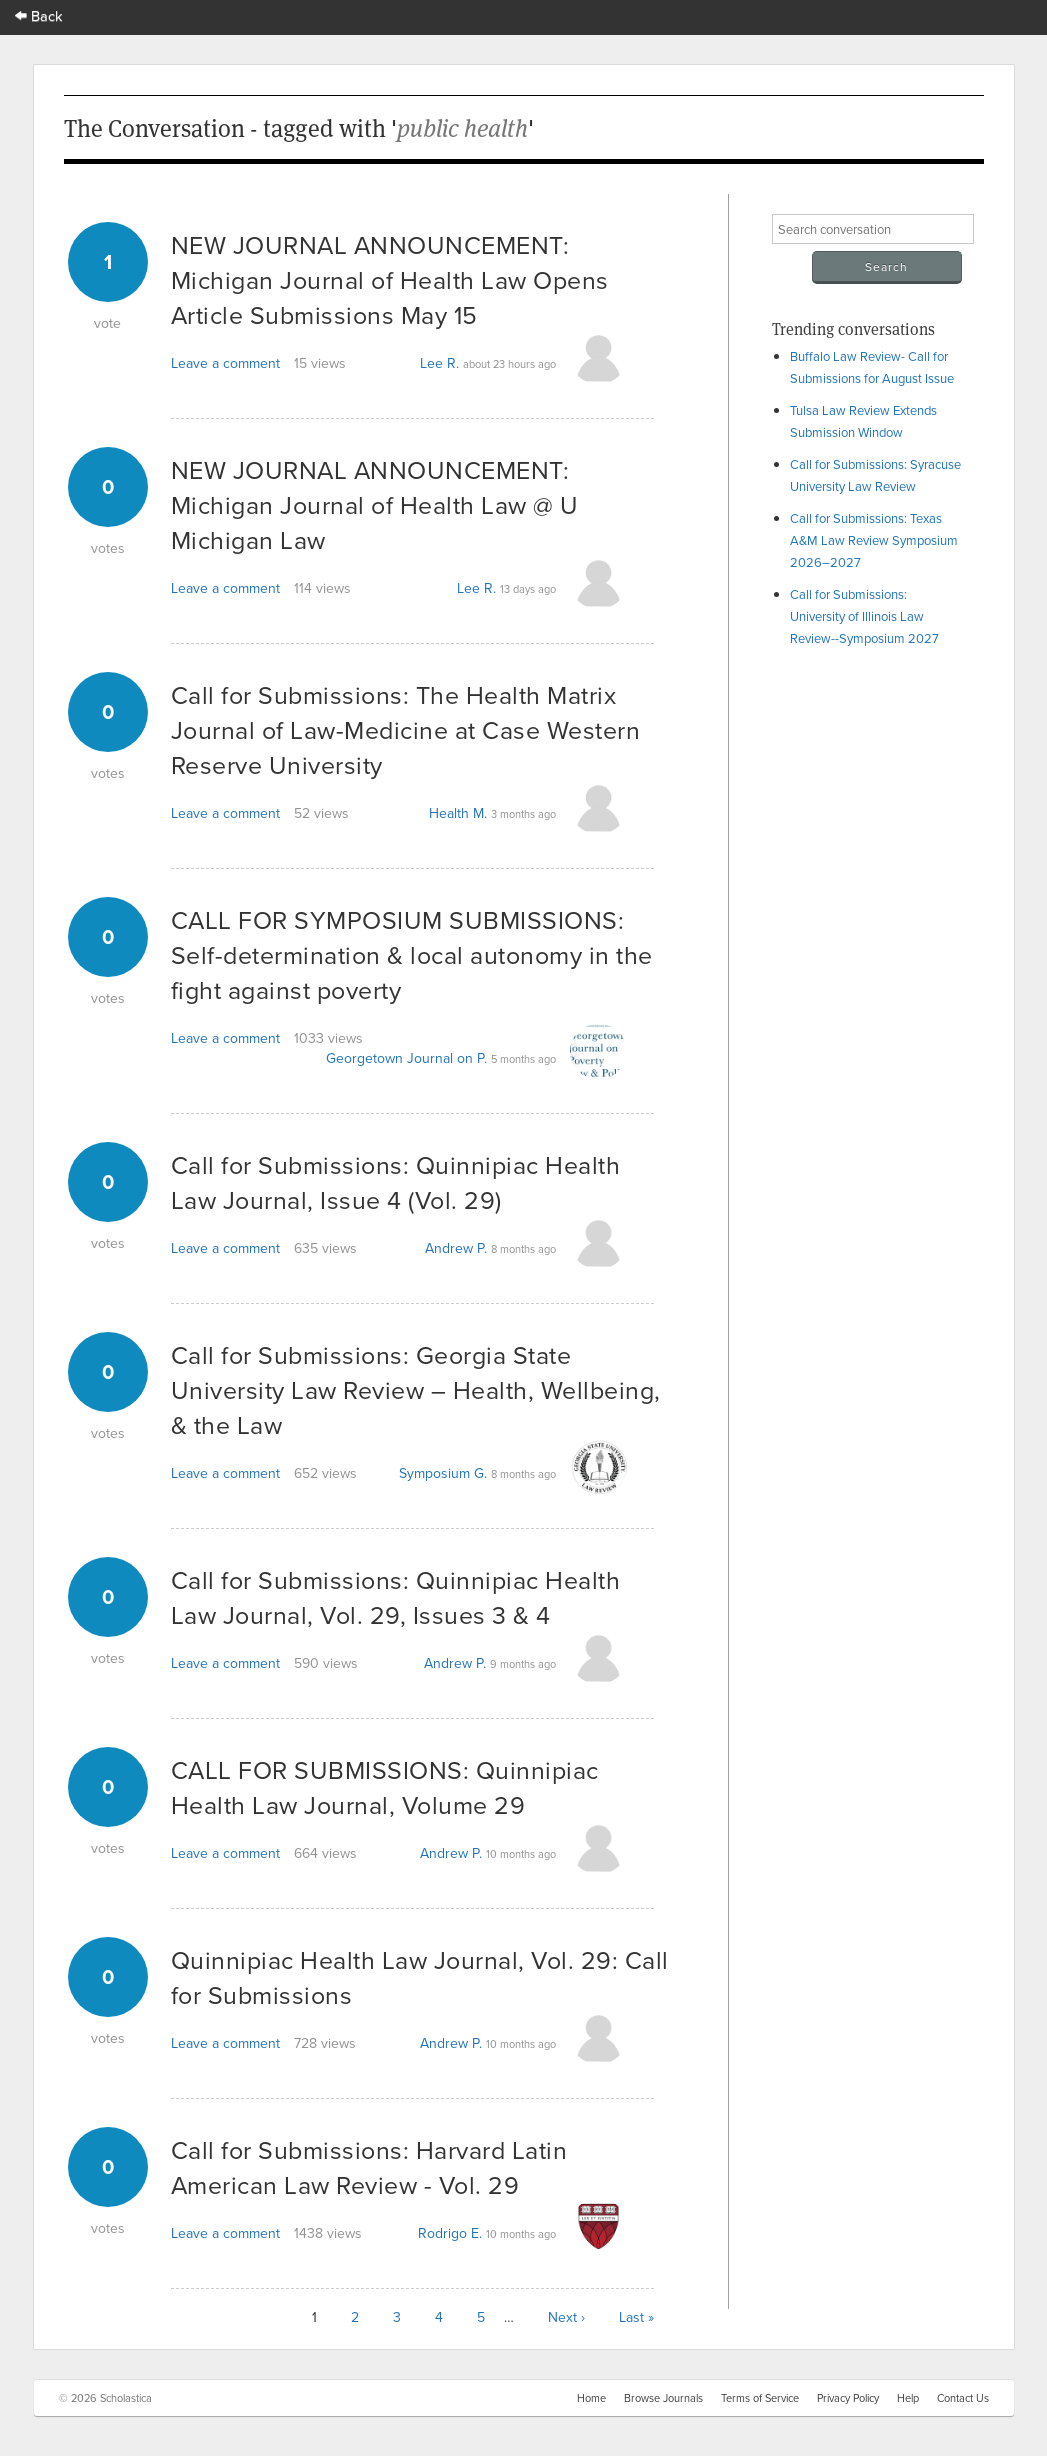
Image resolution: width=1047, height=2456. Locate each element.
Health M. (458, 813)
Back (39, 15)
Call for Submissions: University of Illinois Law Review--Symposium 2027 (864, 616)
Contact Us (963, 2398)
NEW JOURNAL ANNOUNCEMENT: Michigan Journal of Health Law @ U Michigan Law (375, 504)
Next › (566, 2317)
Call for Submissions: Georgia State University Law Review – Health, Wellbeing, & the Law (416, 1389)
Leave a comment (225, 363)
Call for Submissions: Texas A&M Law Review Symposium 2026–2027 (874, 540)
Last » (636, 2317)
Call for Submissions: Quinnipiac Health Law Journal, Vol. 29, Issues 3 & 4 (396, 1597)
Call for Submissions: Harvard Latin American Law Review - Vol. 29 (369, 2167)
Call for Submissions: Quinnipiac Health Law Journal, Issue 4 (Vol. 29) (396, 1182)
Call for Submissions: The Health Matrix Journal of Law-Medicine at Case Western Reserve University (406, 729)
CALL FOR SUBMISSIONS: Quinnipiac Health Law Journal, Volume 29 (385, 1787)
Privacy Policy (848, 2398)
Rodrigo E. (450, 2233)
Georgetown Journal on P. (406, 1058)
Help (908, 2398)
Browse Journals (663, 2398)
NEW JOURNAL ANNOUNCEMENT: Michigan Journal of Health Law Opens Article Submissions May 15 (390, 279)
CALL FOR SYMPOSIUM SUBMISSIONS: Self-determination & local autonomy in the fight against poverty (412, 954)
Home (591, 2398)
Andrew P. (456, 1248)
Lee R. (439, 363)
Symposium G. (443, 1473)
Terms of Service (760, 2398)
